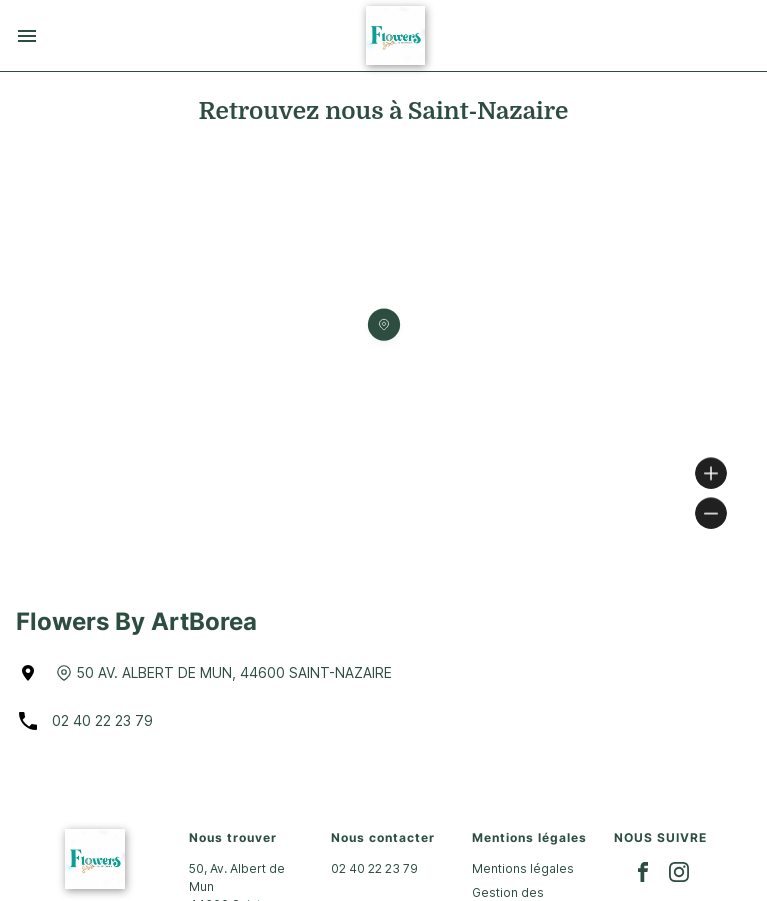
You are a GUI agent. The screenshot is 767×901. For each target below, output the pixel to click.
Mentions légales (523, 868)
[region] (383, 351)
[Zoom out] (711, 513)
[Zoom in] (711, 473)
